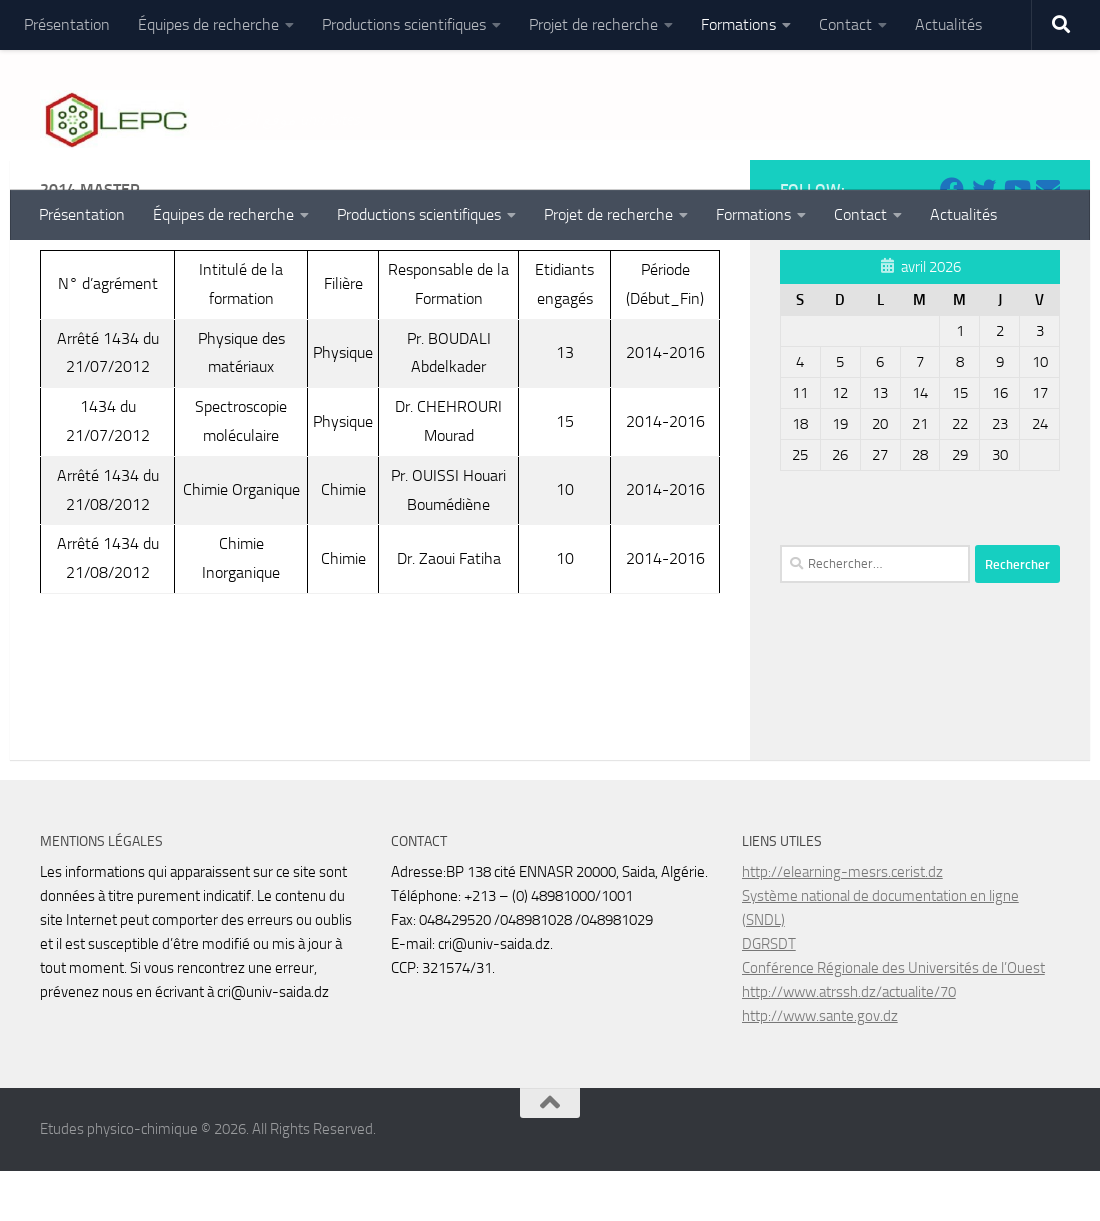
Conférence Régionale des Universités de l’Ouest (893, 1018)
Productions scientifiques (404, 24)
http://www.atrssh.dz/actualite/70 (849, 1042)
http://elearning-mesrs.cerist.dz (842, 922)
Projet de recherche (593, 24)
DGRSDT (769, 994)
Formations (738, 24)
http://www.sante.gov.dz (820, 1066)
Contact (845, 24)
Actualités (948, 24)
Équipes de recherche (208, 24)
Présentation (67, 24)
